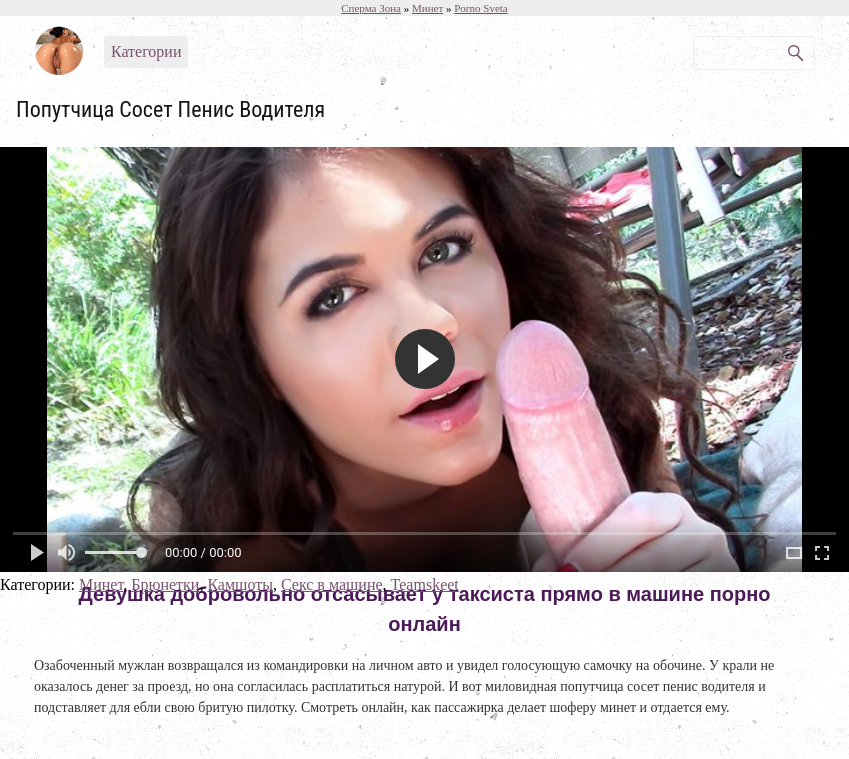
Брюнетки (165, 584)
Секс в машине (332, 584)
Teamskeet (425, 584)
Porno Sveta (480, 8)
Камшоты (240, 584)
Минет (101, 584)
